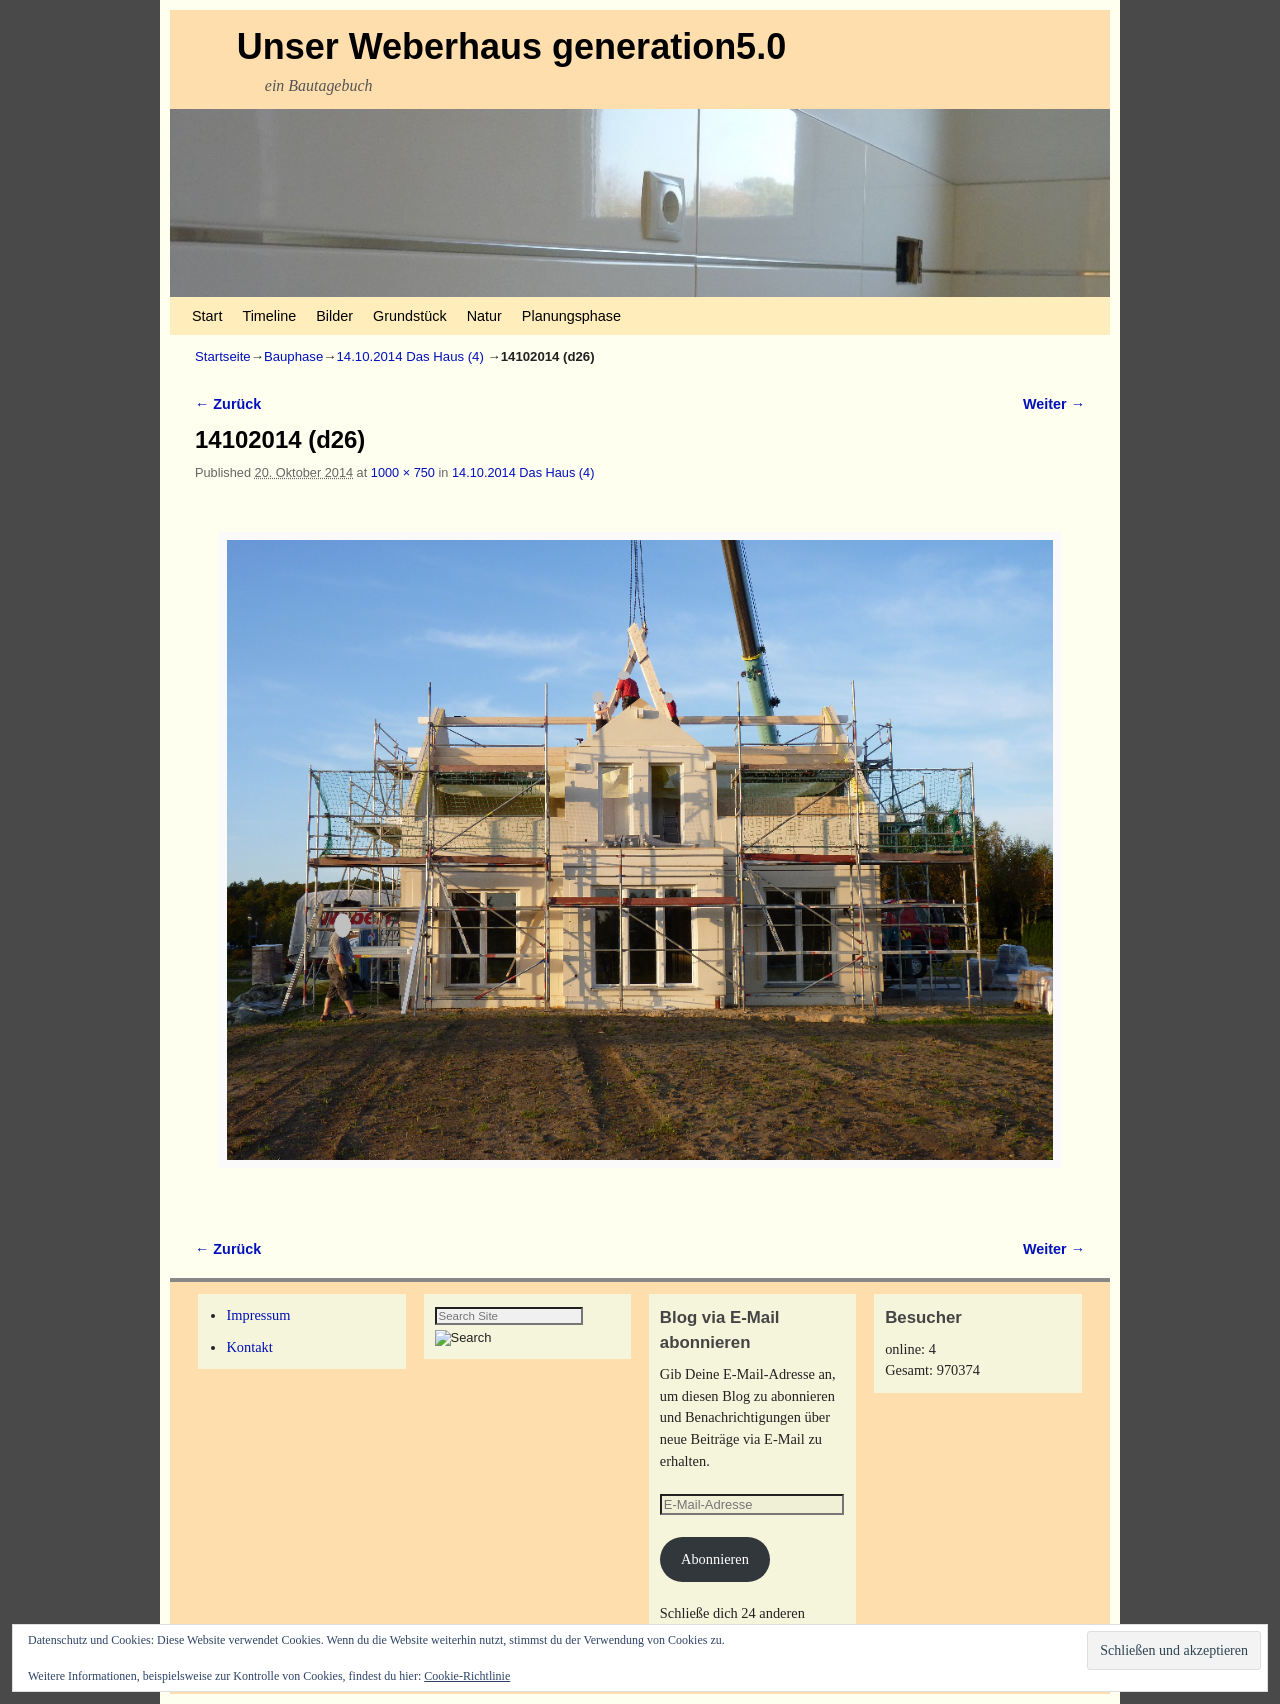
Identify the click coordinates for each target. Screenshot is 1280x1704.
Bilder (334, 316)
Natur (484, 316)
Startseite (223, 356)
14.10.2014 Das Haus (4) (410, 356)
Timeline (269, 316)
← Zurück (228, 404)
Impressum (258, 1315)
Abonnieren (715, 1559)
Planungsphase (571, 316)
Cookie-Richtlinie (467, 1676)
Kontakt (249, 1347)
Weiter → (1054, 404)
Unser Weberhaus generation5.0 (512, 46)
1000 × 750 (403, 472)
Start (207, 316)
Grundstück (410, 316)
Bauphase (293, 356)
